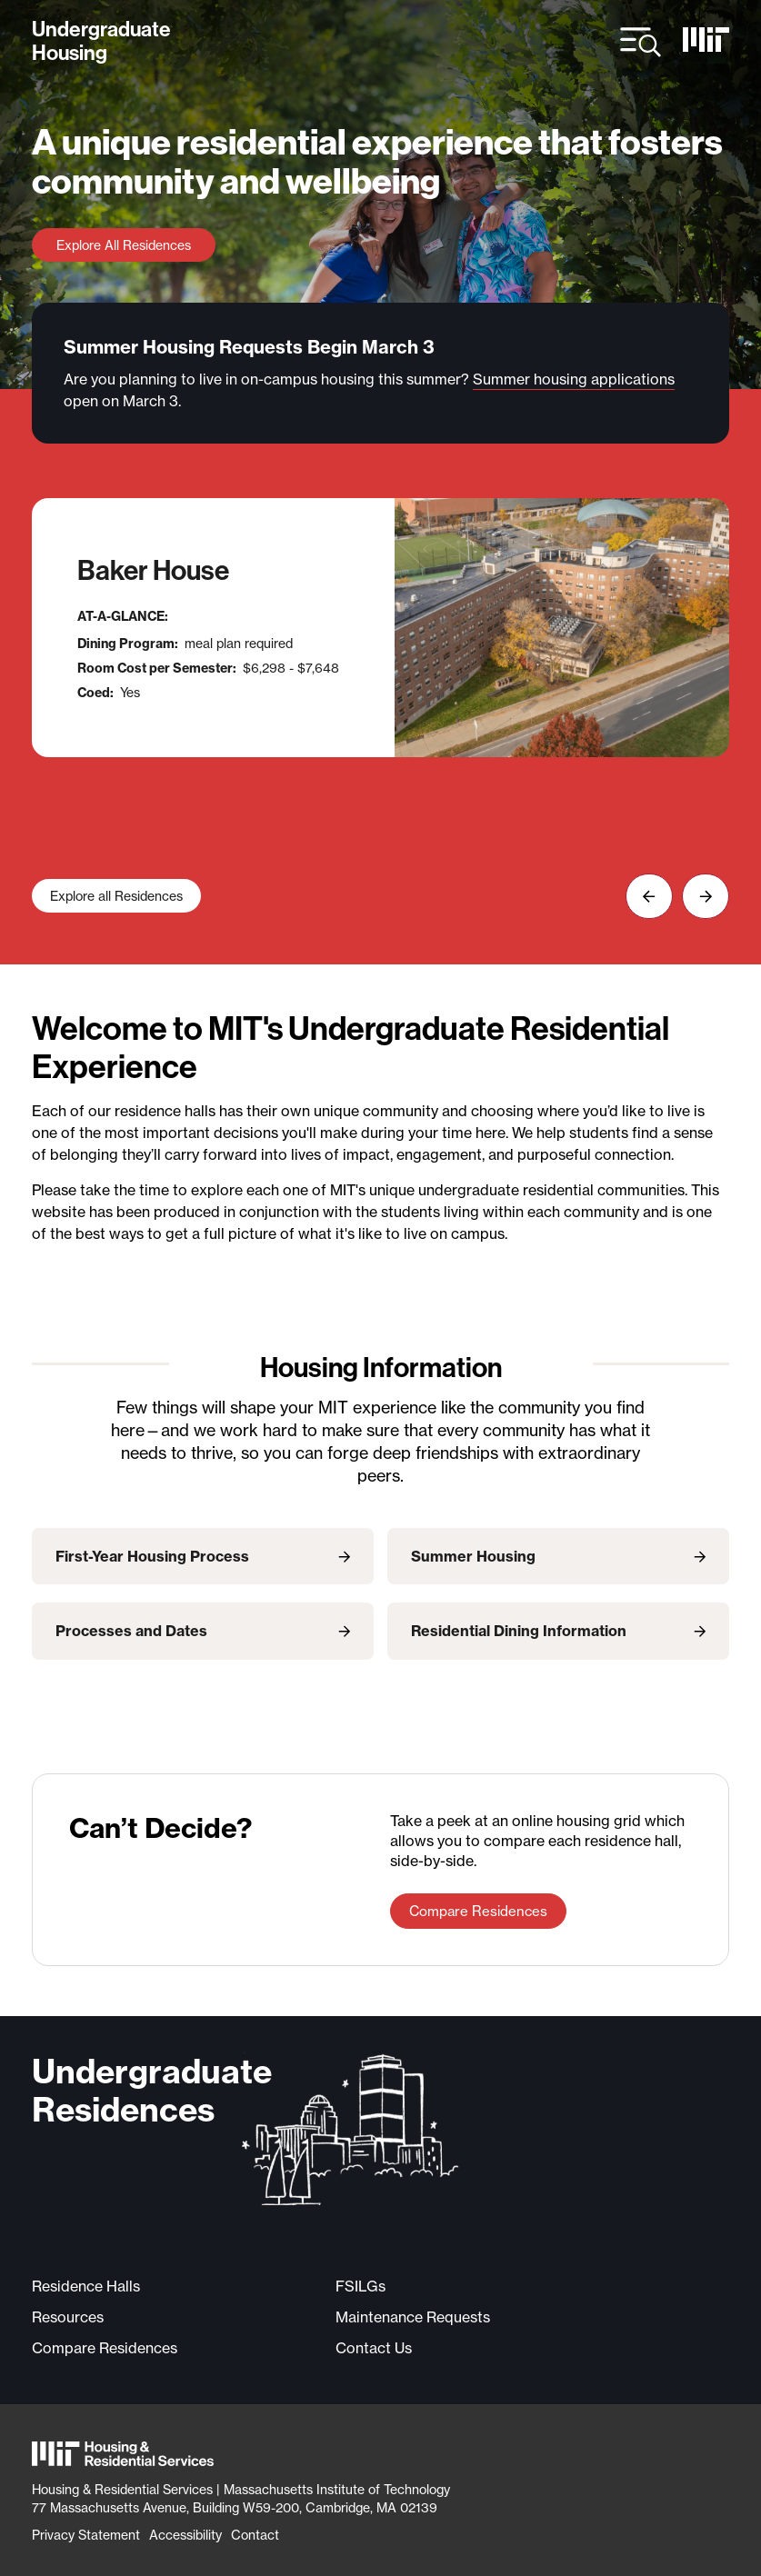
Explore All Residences (123, 245)
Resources (68, 2317)
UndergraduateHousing (101, 41)
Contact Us (373, 2348)
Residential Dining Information (518, 1631)
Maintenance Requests (412, 2317)
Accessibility (185, 2534)
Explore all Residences (116, 896)
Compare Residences (478, 1911)
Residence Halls (86, 2286)
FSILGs (360, 2286)
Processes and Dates (131, 1631)
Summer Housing (473, 1556)
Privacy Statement (86, 2534)
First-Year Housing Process (152, 1556)
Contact (255, 2534)
